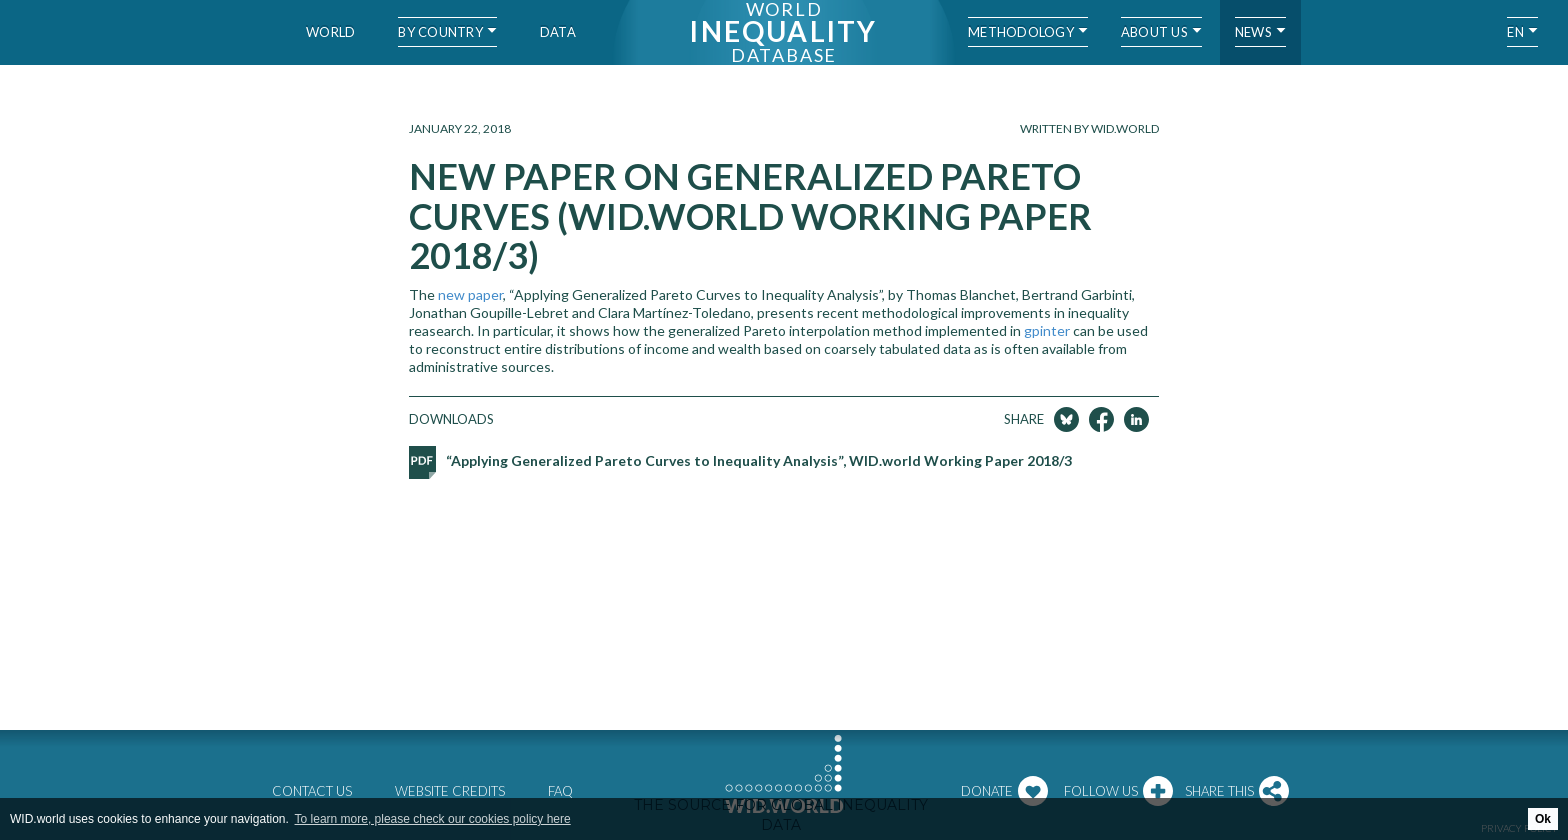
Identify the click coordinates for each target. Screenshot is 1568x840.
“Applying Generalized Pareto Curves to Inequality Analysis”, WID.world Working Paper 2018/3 (759, 460)
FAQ (560, 791)
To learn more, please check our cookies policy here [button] (433, 819)
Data (558, 32)
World (330, 32)
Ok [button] (1543, 819)
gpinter (1047, 330)
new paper (470, 294)
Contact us (312, 791)
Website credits (450, 791)
